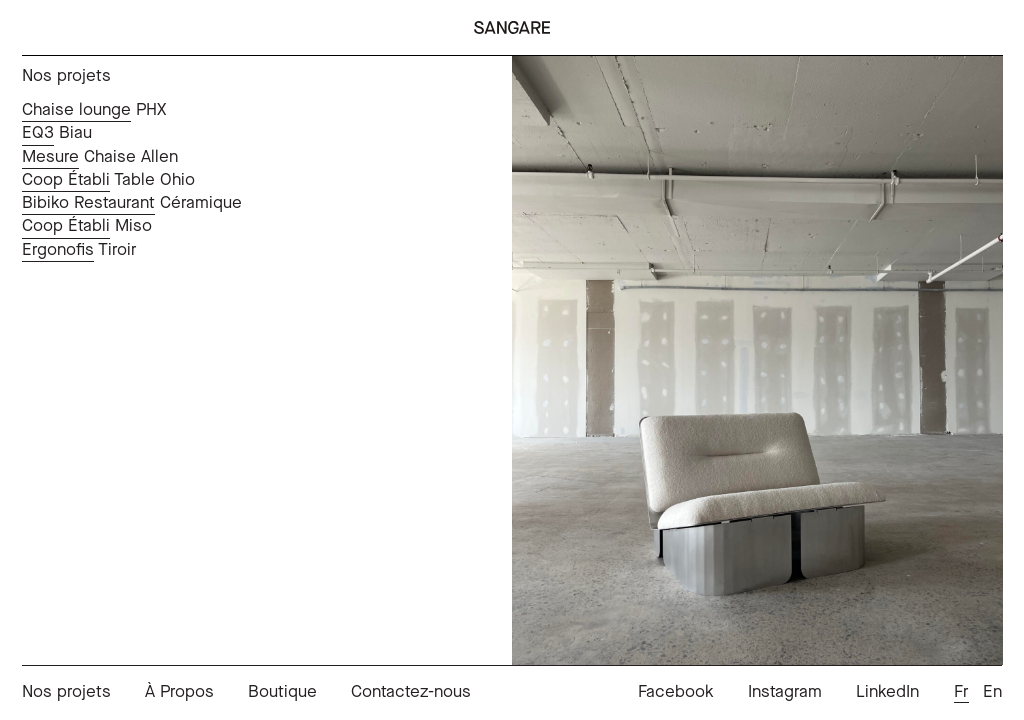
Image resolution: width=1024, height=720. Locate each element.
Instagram (785, 692)
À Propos (179, 692)
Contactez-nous (411, 692)
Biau (57, 133)
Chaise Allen (100, 157)
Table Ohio (108, 180)
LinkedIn (887, 692)
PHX (94, 110)
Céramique (132, 203)
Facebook (676, 692)
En (992, 692)
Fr (961, 692)
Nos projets (66, 692)
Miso (87, 226)
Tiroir (79, 250)
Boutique (282, 692)
